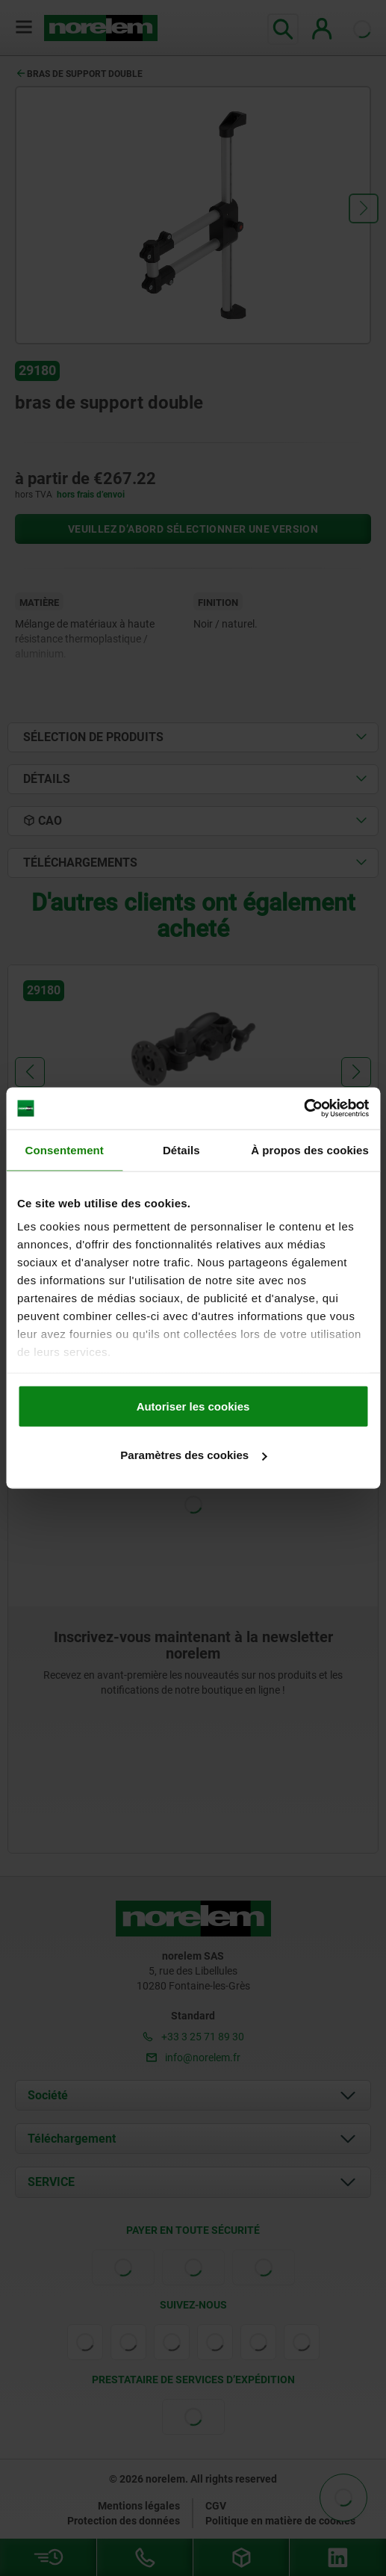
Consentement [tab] (64, 1149)
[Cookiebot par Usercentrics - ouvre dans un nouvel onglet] (303, 1108)
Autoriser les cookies (193, 1405)
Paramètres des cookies (193, 1455)
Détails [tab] (181, 1149)
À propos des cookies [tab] (310, 1149)
